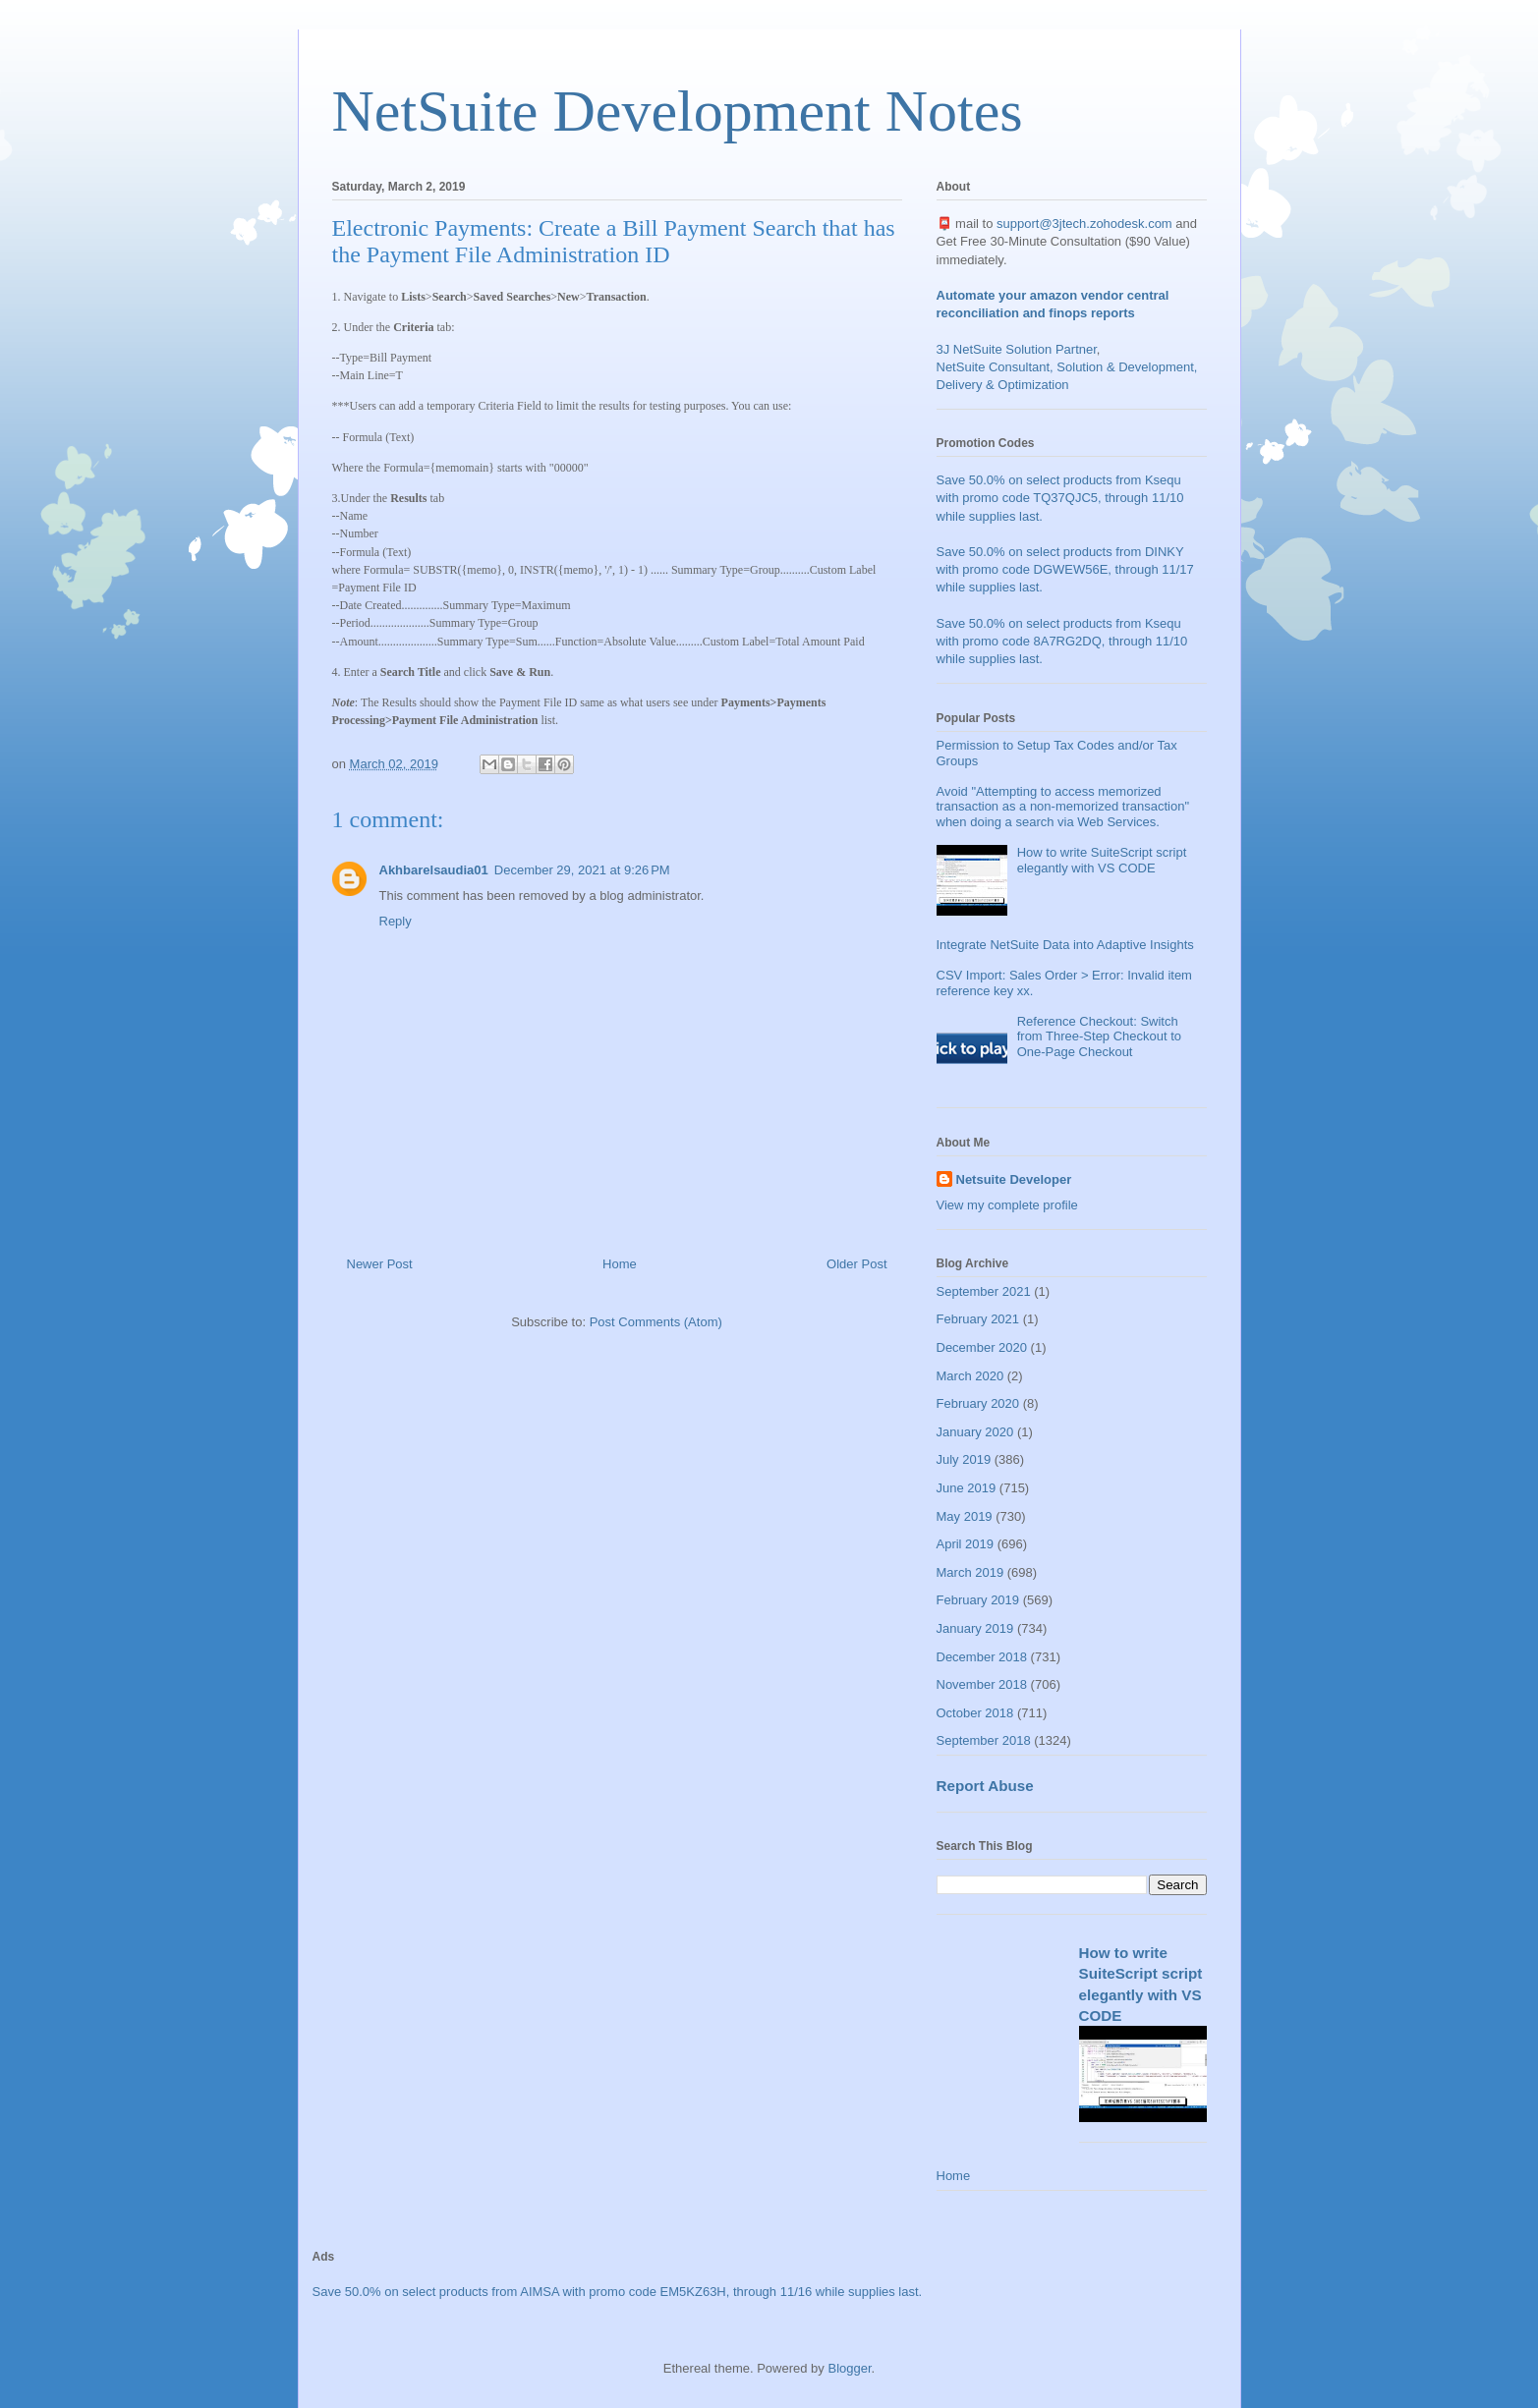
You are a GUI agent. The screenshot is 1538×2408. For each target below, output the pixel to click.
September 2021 (984, 1291)
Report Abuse (985, 1785)
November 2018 (982, 1684)
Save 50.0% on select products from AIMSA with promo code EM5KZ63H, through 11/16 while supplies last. (618, 2291)
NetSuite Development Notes (677, 111)
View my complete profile (1007, 1205)
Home (619, 1264)
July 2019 (964, 1459)
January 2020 (975, 1432)
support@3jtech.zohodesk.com (1084, 223)
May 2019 (965, 1516)
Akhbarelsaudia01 (433, 870)
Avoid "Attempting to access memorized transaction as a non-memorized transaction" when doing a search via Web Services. (1063, 806)
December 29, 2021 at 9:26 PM (582, 870)
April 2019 (966, 1544)
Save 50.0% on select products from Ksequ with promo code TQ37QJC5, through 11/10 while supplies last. (1060, 498)
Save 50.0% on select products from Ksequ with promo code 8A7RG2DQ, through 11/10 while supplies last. (1062, 641)
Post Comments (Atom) (656, 1322)
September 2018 (984, 1740)
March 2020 (970, 1376)
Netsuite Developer (1014, 1179)
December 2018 (982, 1657)
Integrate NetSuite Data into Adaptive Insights (1065, 944)
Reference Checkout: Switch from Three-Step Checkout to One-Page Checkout (1099, 1036)
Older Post (856, 1264)
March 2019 (970, 1572)
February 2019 (978, 1600)
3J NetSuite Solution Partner (1017, 349)
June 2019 (967, 1488)
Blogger (849, 2368)
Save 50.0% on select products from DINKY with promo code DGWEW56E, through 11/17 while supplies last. (1065, 569)
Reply (395, 921)
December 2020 (982, 1347)
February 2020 (978, 1403)
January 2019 (975, 1628)
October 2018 (975, 1713)
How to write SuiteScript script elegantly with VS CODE (1102, 860)
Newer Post (380, 1264)
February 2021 (978, 1319)
